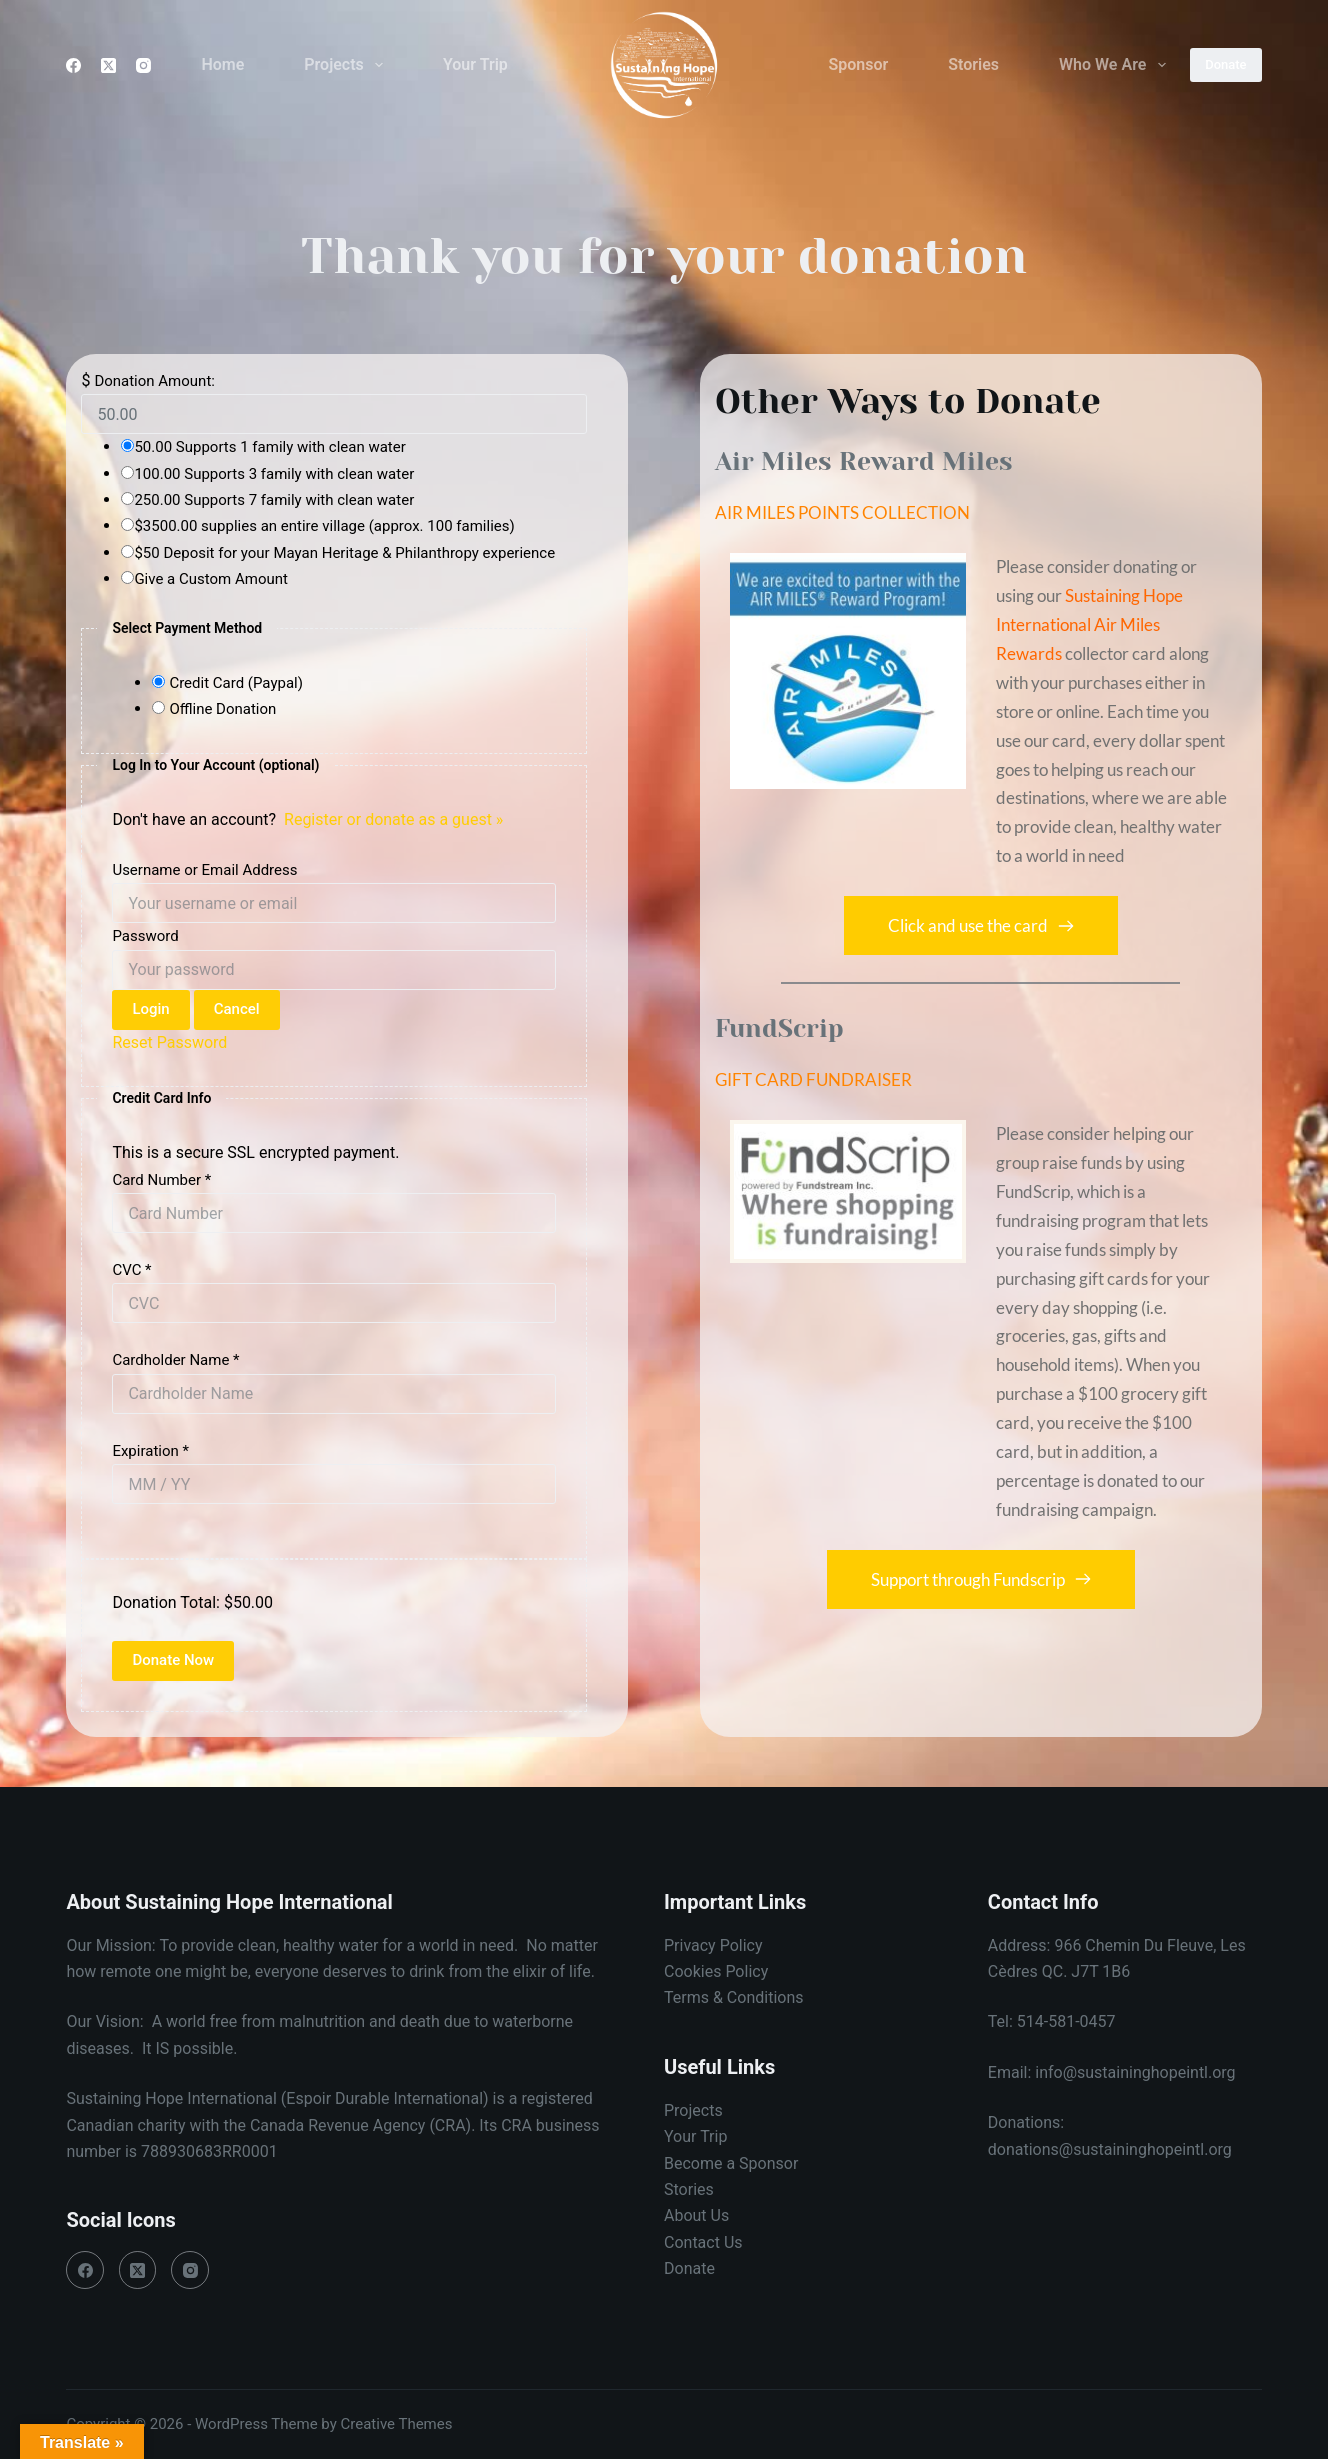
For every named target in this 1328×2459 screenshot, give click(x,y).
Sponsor (859, 64)
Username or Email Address (204, 870)
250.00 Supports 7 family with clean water (274, 500)
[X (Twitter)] (108, 65)
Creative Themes (397, 2424)
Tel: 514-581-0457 (1052, 2021)
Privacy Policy (713, 1945)
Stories (973, 64)
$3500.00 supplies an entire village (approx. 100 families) (324, 526)
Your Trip (475, 64)
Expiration (150, 1451)
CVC (131, 1270)
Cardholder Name (175, 1360)
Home (222, 64)
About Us (696, 2215)
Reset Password (169, 1042)
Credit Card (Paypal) (236, 683)
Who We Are (1116, 65)
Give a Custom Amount (211, 579)
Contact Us (703, 2242)
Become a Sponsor (731, 2163)
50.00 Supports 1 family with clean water (269, 447)
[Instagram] (143, 65)
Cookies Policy (716, 1971)
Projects (347, 65)
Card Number (161, 1180)
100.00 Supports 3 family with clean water (274, 474)
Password (145, 936)
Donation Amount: (154, 381)
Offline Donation (222, 709)
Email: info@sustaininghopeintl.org (1112, 2072)
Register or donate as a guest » (393, 819)
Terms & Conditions (734, 1997)
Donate (1225, 64)
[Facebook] (73, 65)
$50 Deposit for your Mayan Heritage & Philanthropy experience (344, 553)
